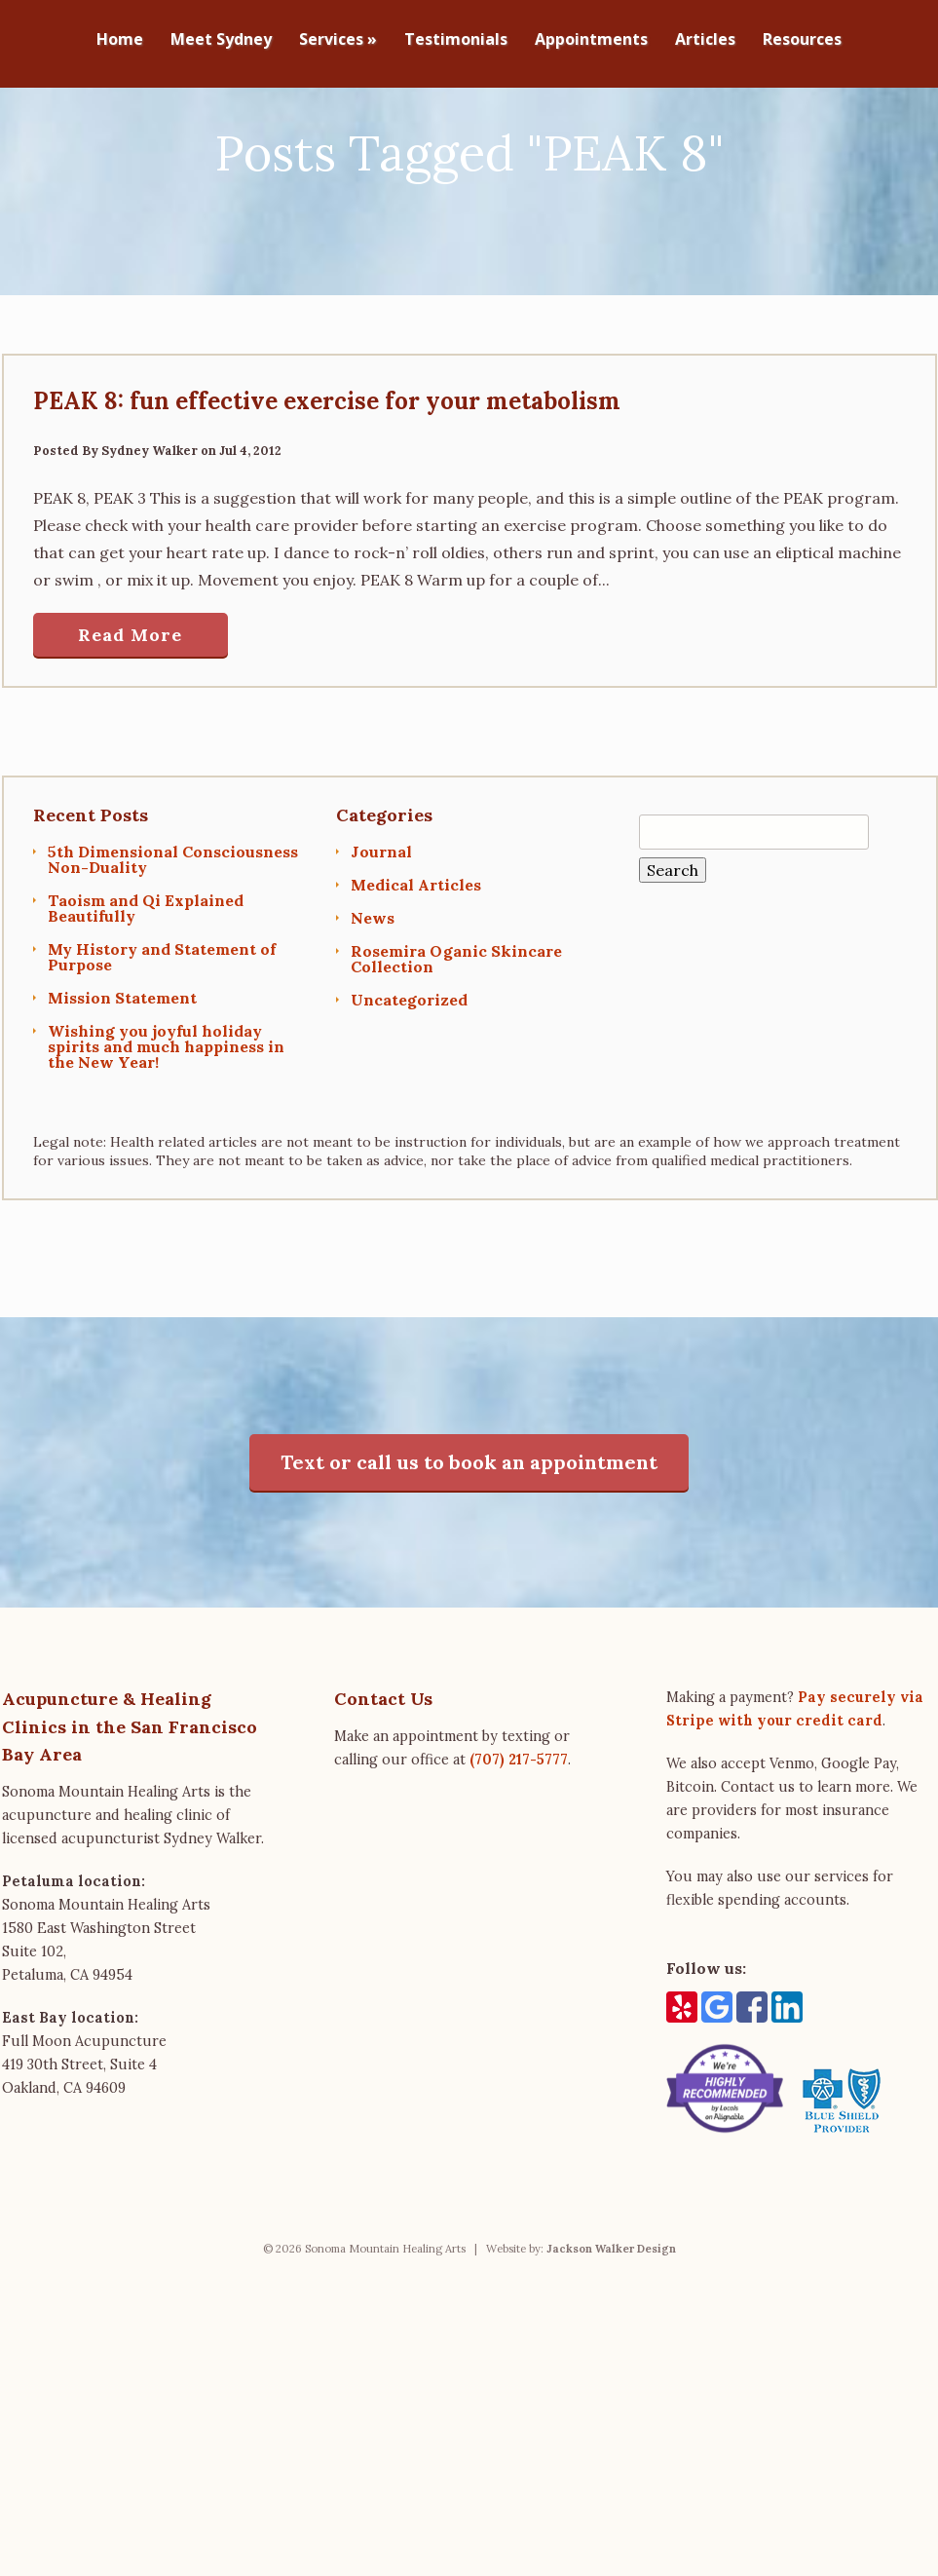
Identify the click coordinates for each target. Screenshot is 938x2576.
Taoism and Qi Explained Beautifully (146, 986)
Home (119, 40)
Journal (381, 929)
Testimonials (455, 40)
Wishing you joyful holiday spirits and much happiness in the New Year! (166, 1124)
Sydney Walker (149, 528)
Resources (802, 40)
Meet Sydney (221, 40)
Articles (705, 40)
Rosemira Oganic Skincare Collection (456, 1036)
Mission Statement (122, 1075)
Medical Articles (416, 962)
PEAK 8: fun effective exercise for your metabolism (326, 479)
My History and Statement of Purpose (162, 1034)
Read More (129, 712)
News (372, 995)
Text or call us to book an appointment (469, 1540)
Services (338, 40)
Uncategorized (409, 1077)
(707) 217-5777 (518, 1837)
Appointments (591, 40)
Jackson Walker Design (611, 2326)
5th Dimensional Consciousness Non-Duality (173, 937)
